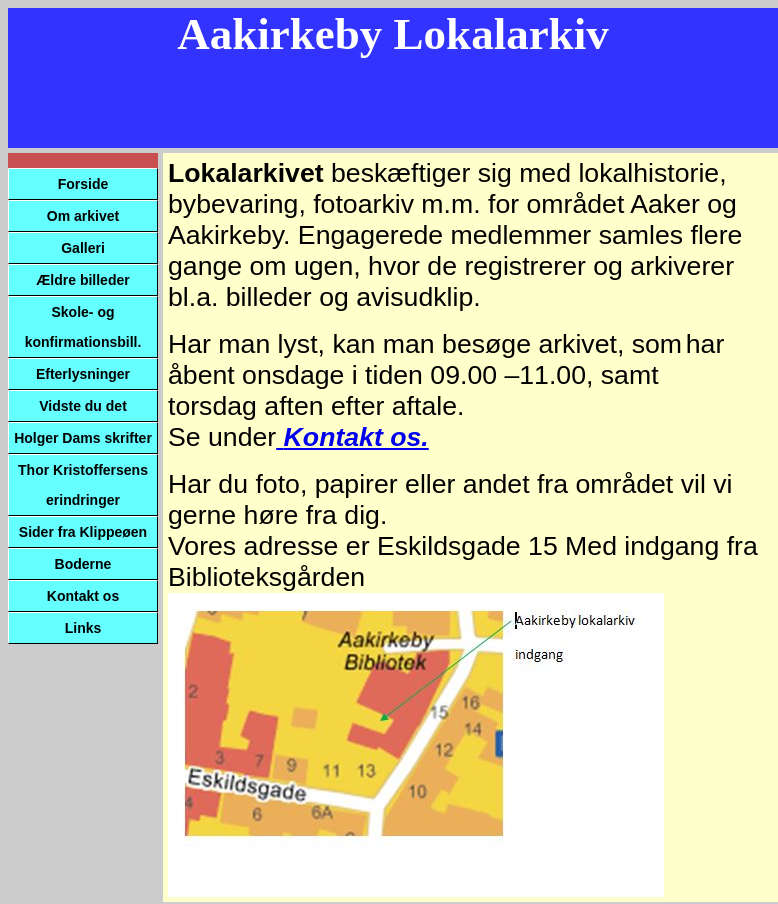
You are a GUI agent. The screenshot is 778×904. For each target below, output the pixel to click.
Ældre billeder (82, 280)
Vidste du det (83, 406)
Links (83, 628)
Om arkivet (83, 216)
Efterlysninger (83, 374)
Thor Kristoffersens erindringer (83, 485)
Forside (83, 184)
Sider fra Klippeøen (83, 532)
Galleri (83, 248)
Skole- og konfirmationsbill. (83, 327)
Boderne (83, 564)
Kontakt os (83, 596)
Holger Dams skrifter (83, 438)
